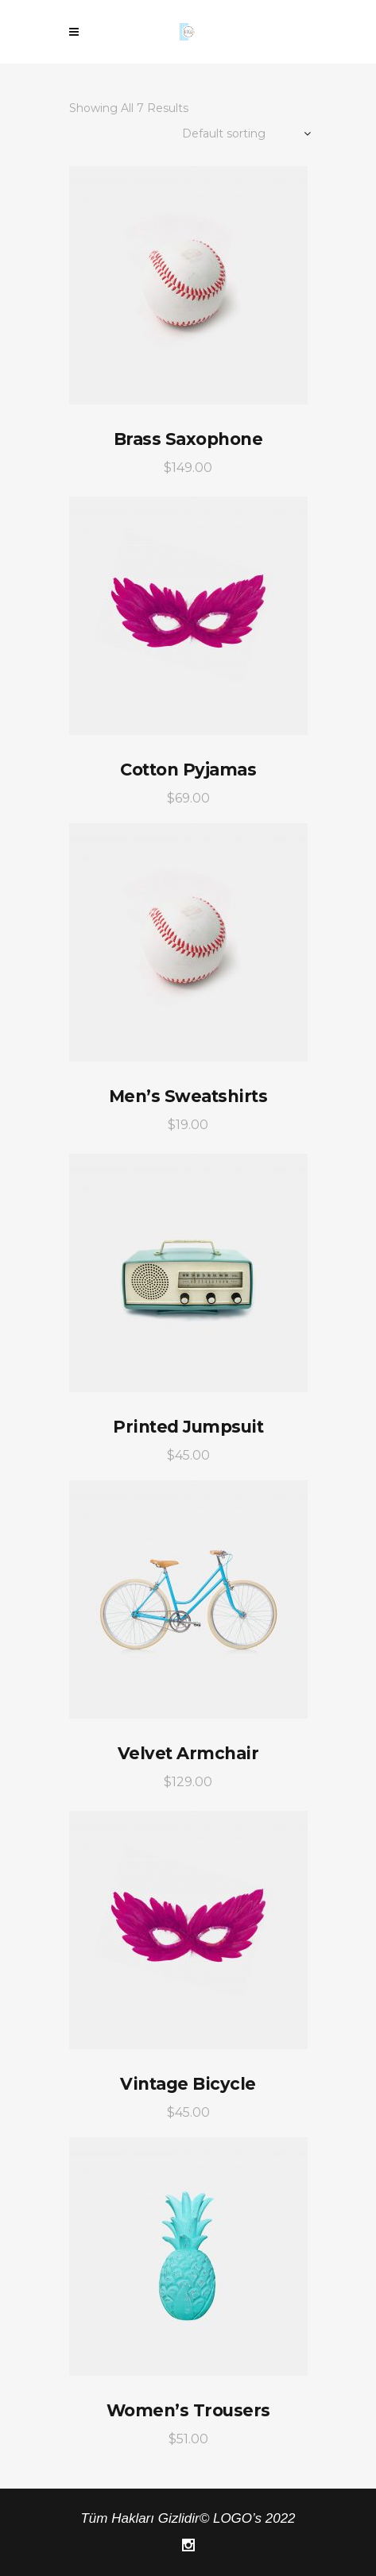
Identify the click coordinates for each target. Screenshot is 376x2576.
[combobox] (228, 134)
